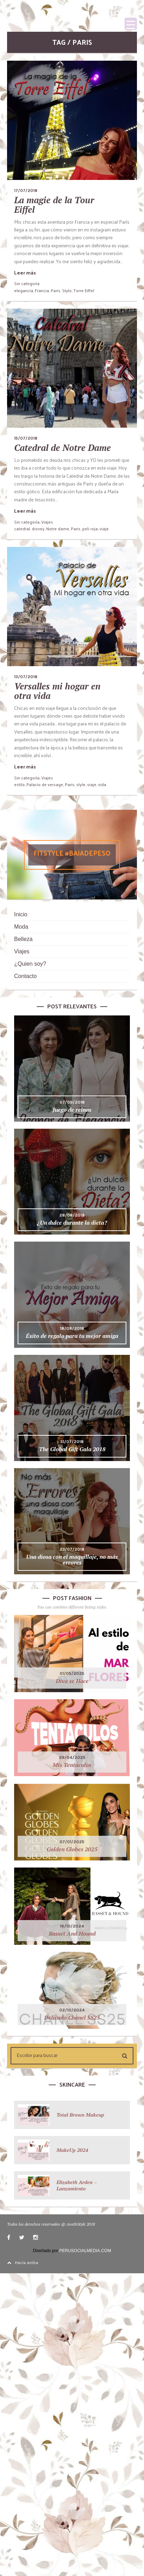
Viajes (47, 522)
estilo (19, 784)
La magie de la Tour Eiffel (54, 205)
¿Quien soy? (30, 964)
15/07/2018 (25, 438)
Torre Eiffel (83, 290)
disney (38, 528)
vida (102, 784)
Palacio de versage (44, 784)
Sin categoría (27, 283)
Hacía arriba (22, 2262)
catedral (22, 528)
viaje (104, 528)
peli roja (90, 528)
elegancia (23, 290)
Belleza (23, 939)
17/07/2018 (25, 190)
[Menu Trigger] (131, 24)
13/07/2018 (25, 676)
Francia (42, 290)
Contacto (25, 976)
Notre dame (57, 528)
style (80, 784)
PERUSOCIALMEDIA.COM (85, 2250)
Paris (55, 290)
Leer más (25, 272)
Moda (21, 927)
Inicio (20, 914)
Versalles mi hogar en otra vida (57, 691)
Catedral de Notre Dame (62, 447)
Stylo (67, 290)
